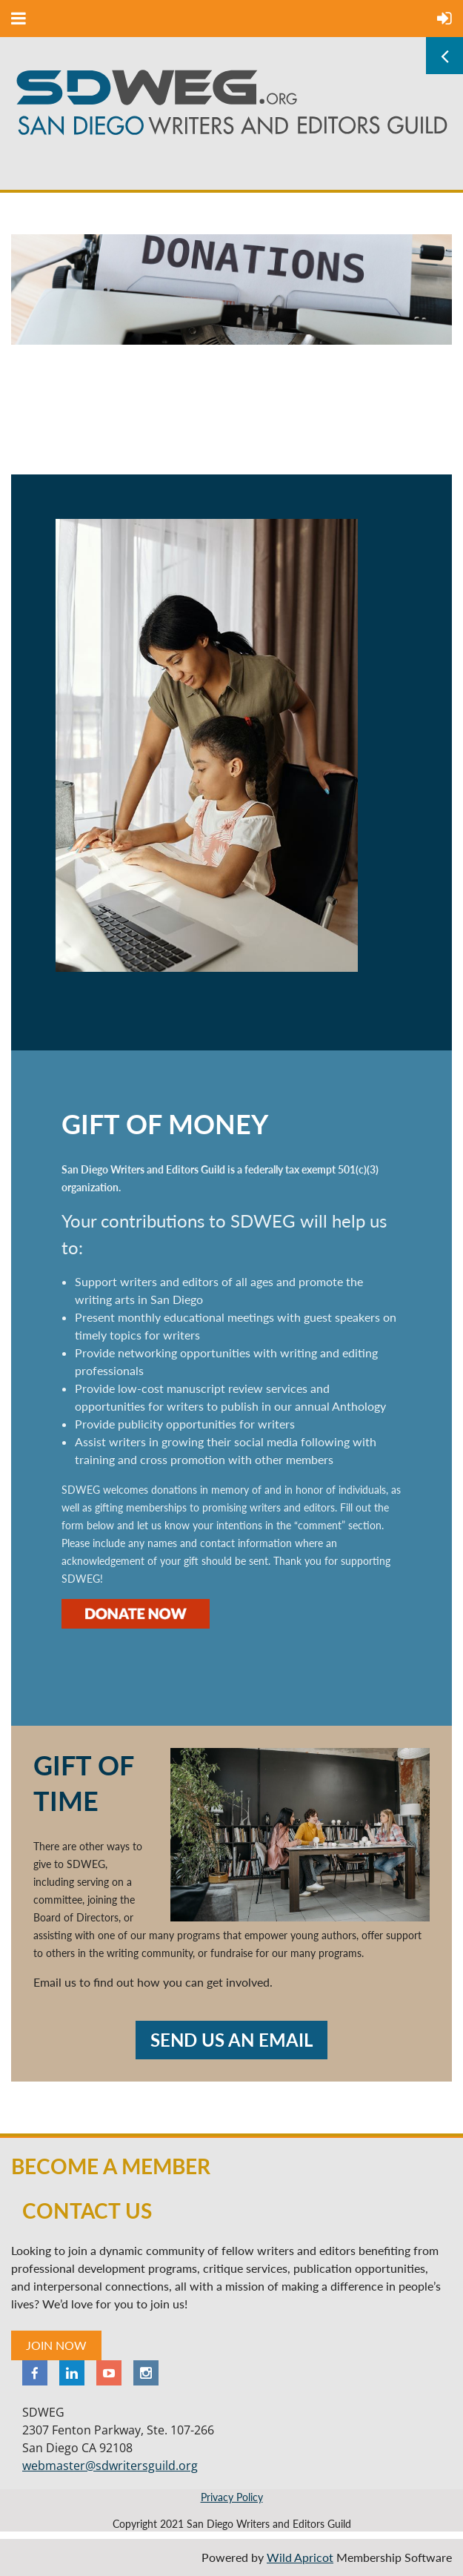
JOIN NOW (56, 2345)
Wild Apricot (300, 2557)
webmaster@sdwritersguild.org (110, 2465)
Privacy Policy (232, 2497)
